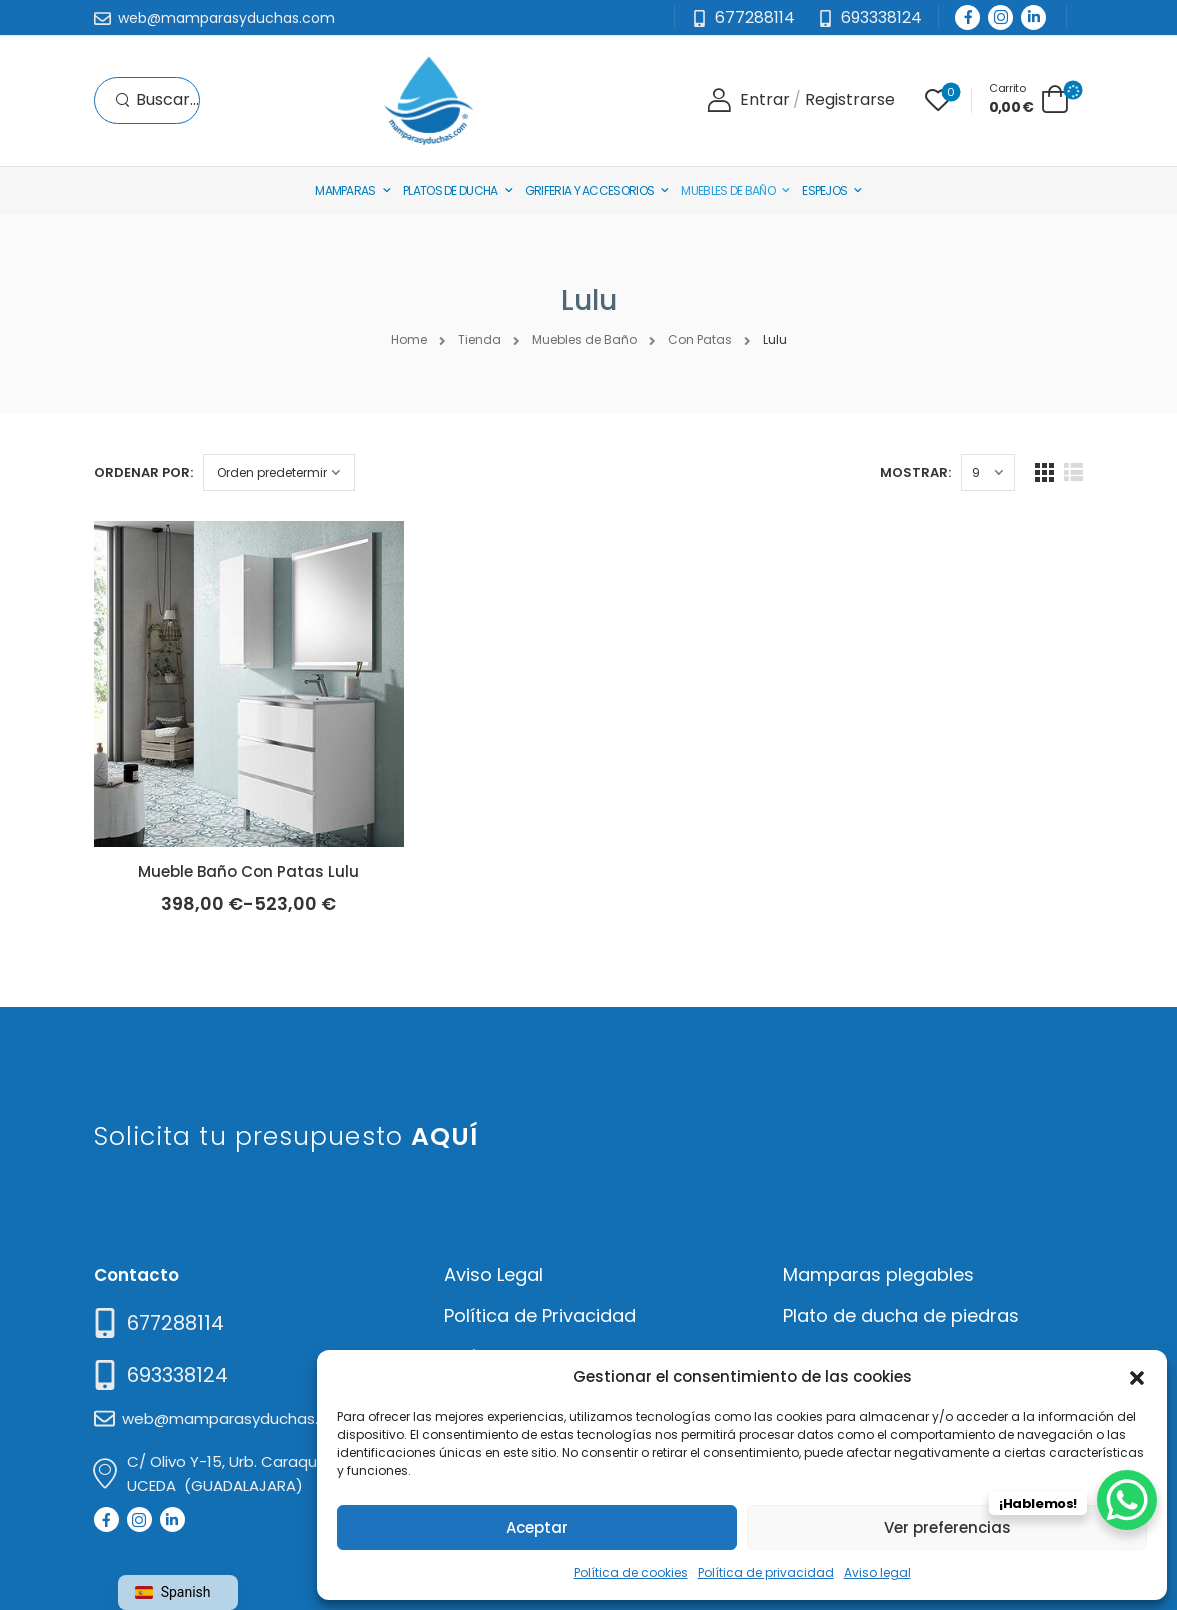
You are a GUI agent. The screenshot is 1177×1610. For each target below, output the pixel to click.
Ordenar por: (143, 472)
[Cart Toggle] (1029, 98)
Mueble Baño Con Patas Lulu (248, 871)
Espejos (824, 190)
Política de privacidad (766, 1572)
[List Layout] (1073, 472)
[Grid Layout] (1044, 472)
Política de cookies (631, 1572)
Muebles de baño (728, 190)
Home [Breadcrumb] (409, 339)
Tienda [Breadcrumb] (479, 339)
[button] (1137, 1376)
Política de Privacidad (540, 1315)
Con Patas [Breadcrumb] (700, 339)
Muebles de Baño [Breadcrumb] (584, 339)
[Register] (850, 100)
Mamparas (345, 190)
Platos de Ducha (450, 190)
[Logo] (428, 100)
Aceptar (537, 1527)
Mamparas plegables (878, 1274)
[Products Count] (988, 472)
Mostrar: (915, 472)
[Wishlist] (938, 100)
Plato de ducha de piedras (901, 1315)
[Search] (157, 100)
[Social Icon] (967, 17)
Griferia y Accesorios (589, 190)
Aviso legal (877, 1572)
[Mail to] (214, 19)
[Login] (748, 100)
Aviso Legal (493, 1274)
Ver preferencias (947, 1527)
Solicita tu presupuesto (286, 1136)
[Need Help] (869, 18)
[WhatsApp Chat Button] (1127, 1500)
